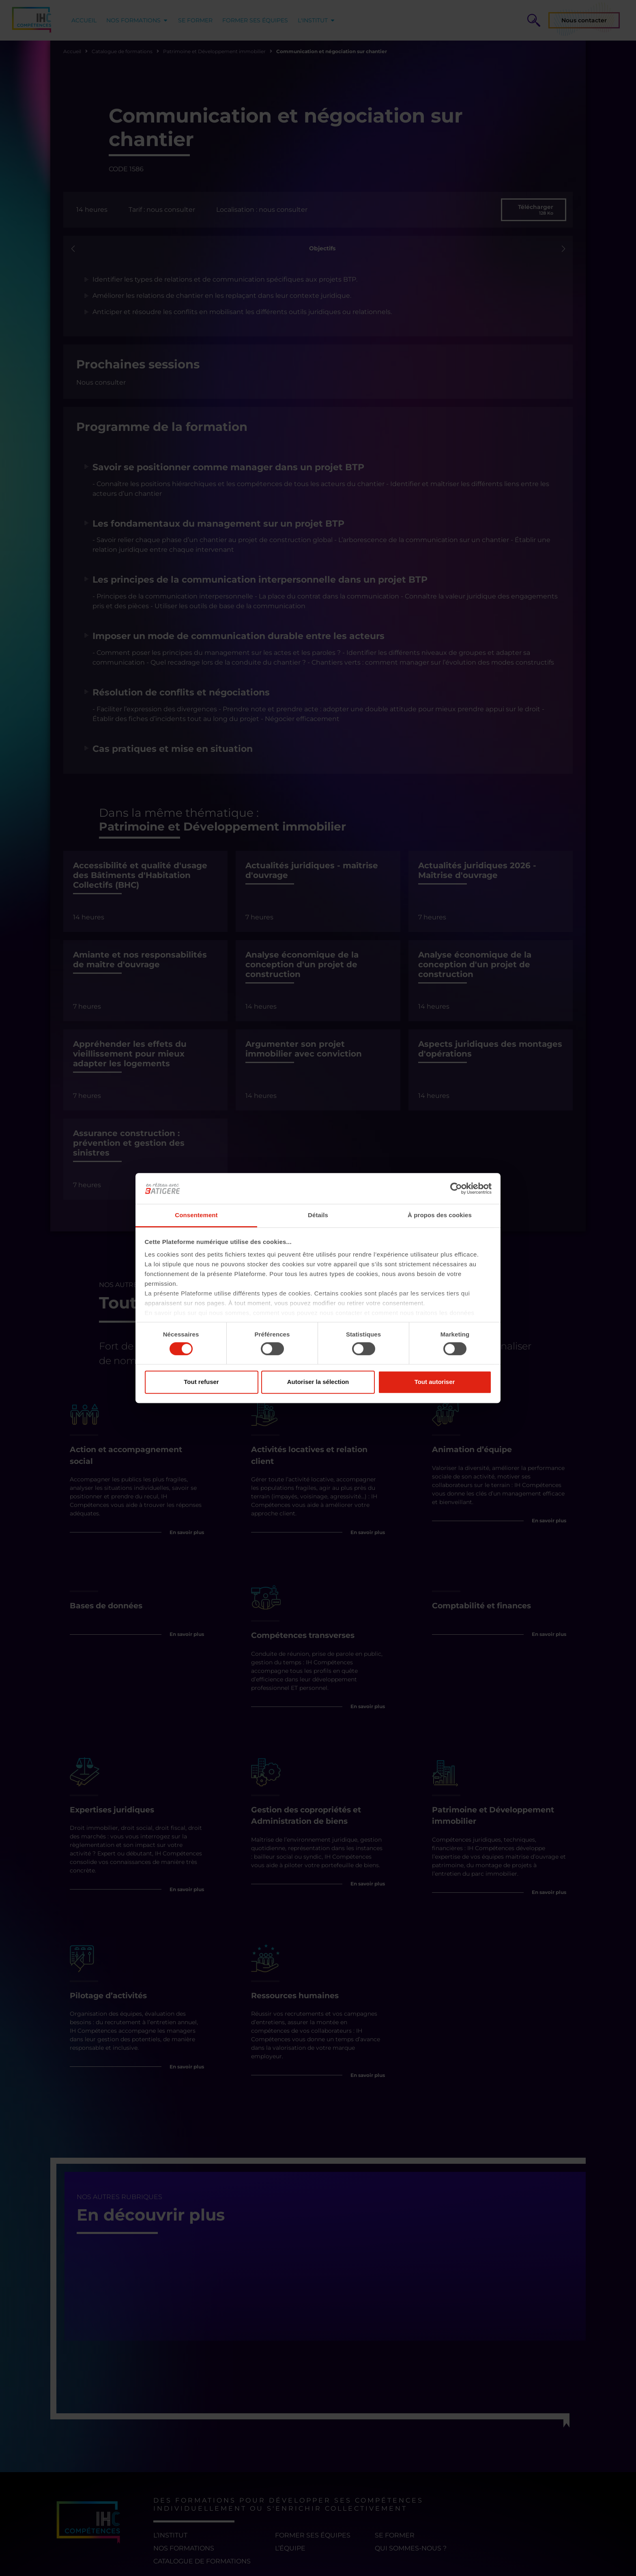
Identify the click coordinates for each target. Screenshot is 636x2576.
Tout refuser (201, 1381)
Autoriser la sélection (318, 1381)
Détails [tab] (318, 1215)
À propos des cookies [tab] (440, 1215)
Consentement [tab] (196, 1215)
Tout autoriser (435, 1381)
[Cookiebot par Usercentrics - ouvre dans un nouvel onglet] (456, 1188)
